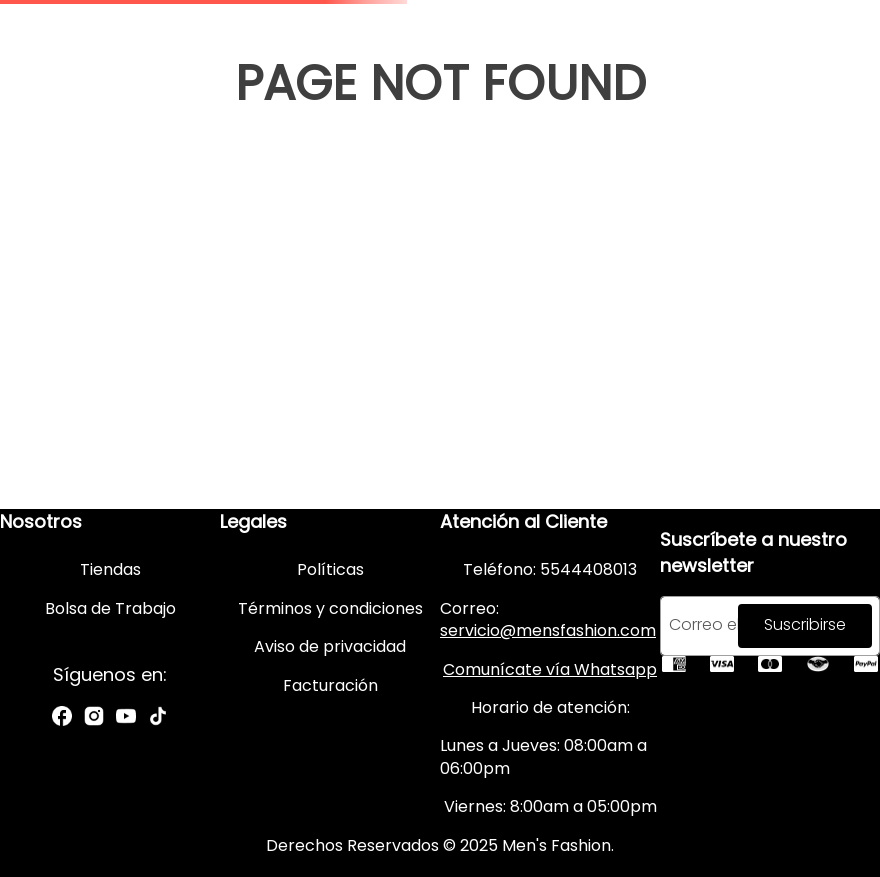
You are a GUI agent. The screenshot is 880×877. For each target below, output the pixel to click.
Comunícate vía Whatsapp (550, 669)
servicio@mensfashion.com (548, 630)
